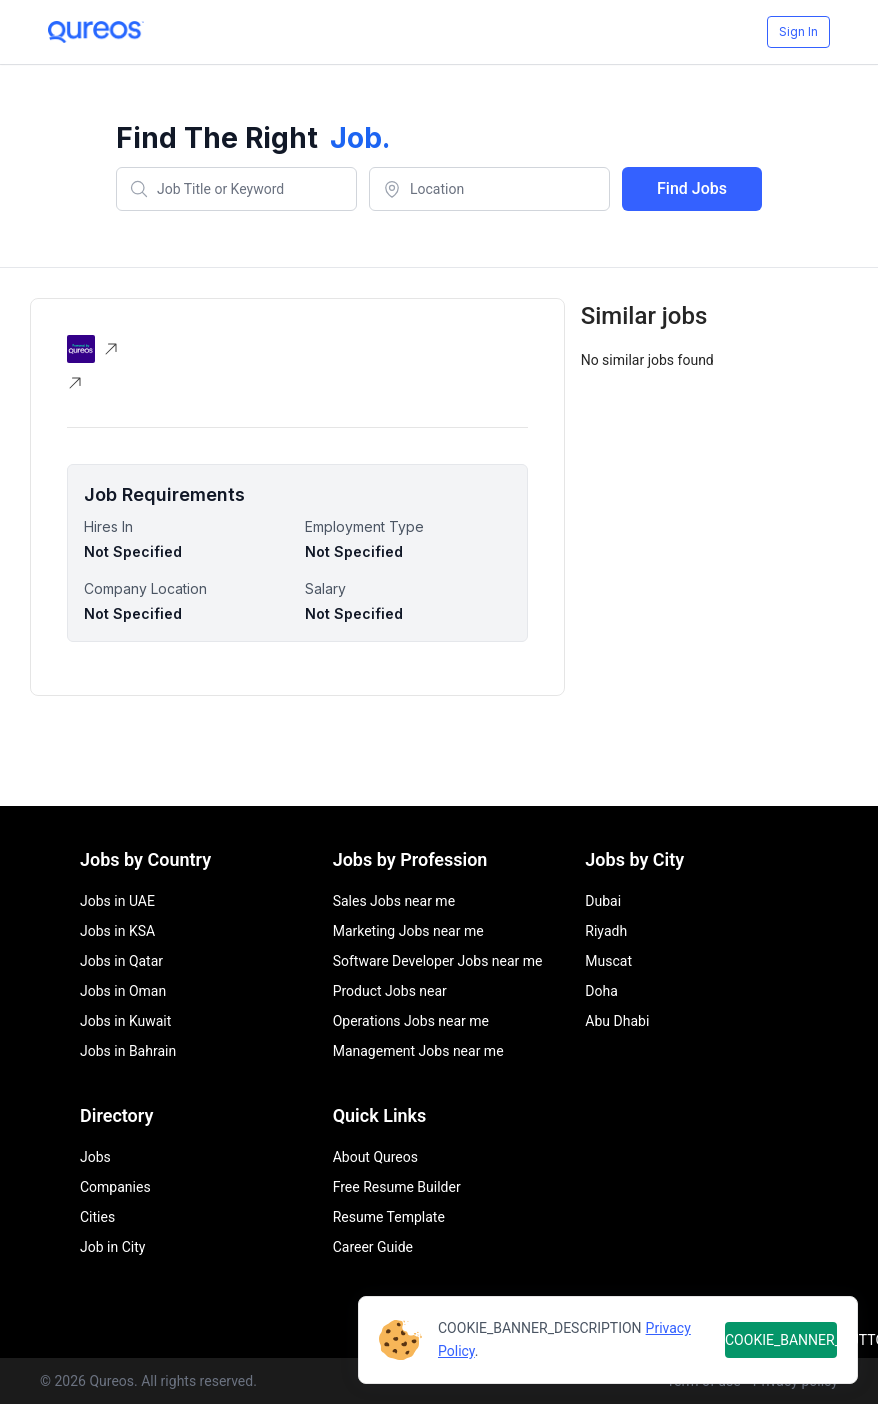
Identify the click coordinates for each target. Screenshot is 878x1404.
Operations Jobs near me (411, 1021)
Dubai (603, 901)
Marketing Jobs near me (408, 931)
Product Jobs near (390, 991)
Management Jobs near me (418, 1051)
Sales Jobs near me (394, 901)
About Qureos (375, 1157)
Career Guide (373, 1247)
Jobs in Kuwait (125, 1021)
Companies (115, 1187)
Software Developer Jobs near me (438, 961)
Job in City (112, 1247)
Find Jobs (692, 188)
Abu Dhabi (617, 1021)
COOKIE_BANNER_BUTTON (781, 1340)
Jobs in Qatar (121, 961)
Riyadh (606, 931)
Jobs (95, 1157)
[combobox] (236, 189)
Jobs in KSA (117, 931)
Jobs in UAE (117, 901)
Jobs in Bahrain (128, 1051)
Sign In (798, 31)
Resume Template (389, 1217)
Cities (97, 1217)
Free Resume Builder (397, 1187)
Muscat (608, 961)
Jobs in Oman (123, 991)
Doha (601, 991)
